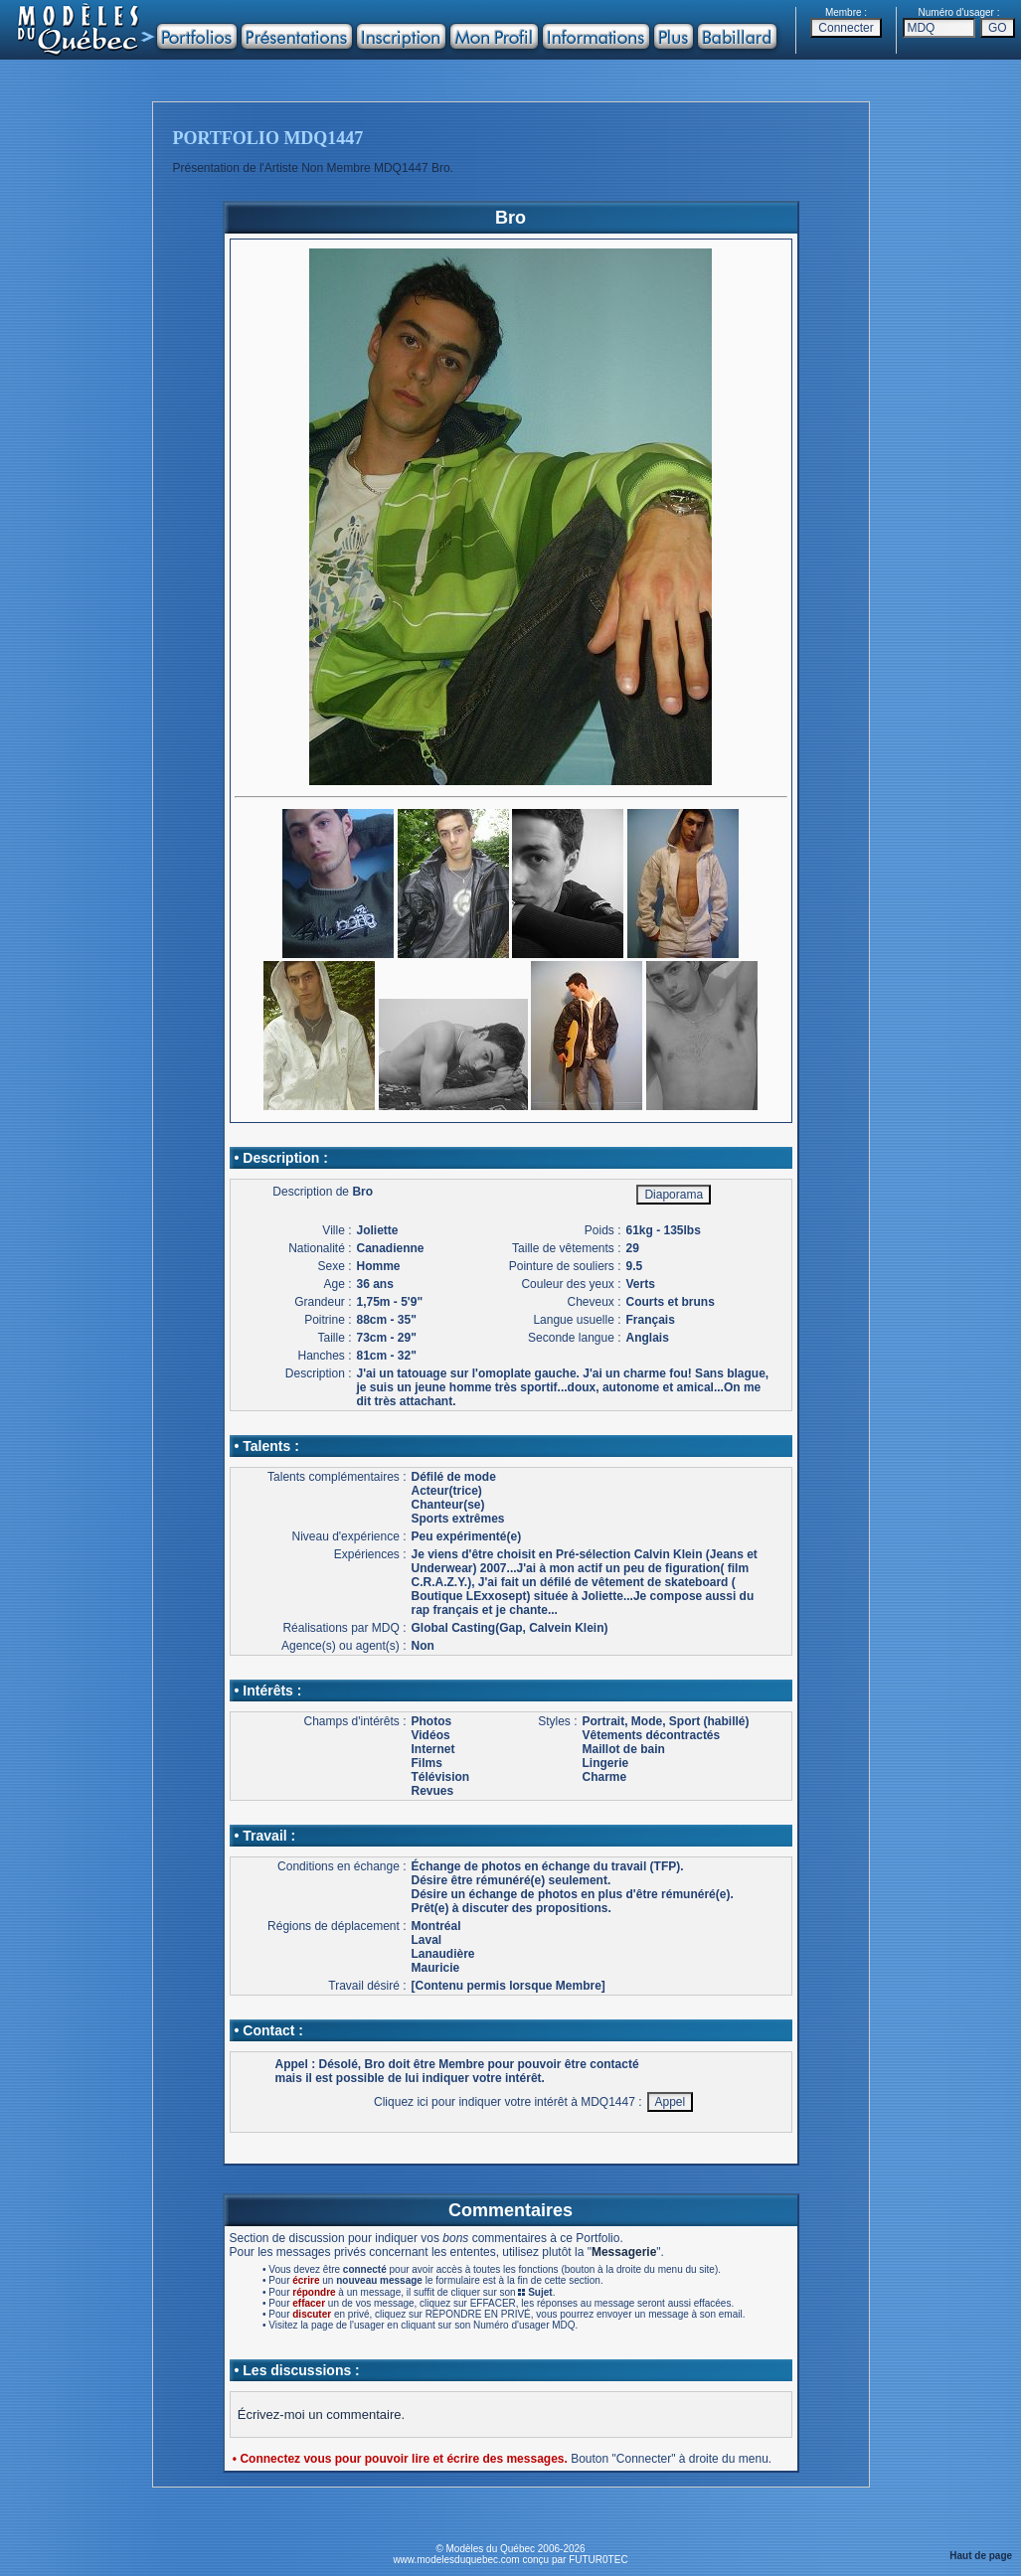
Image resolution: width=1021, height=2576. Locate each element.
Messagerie (624, 2252)
